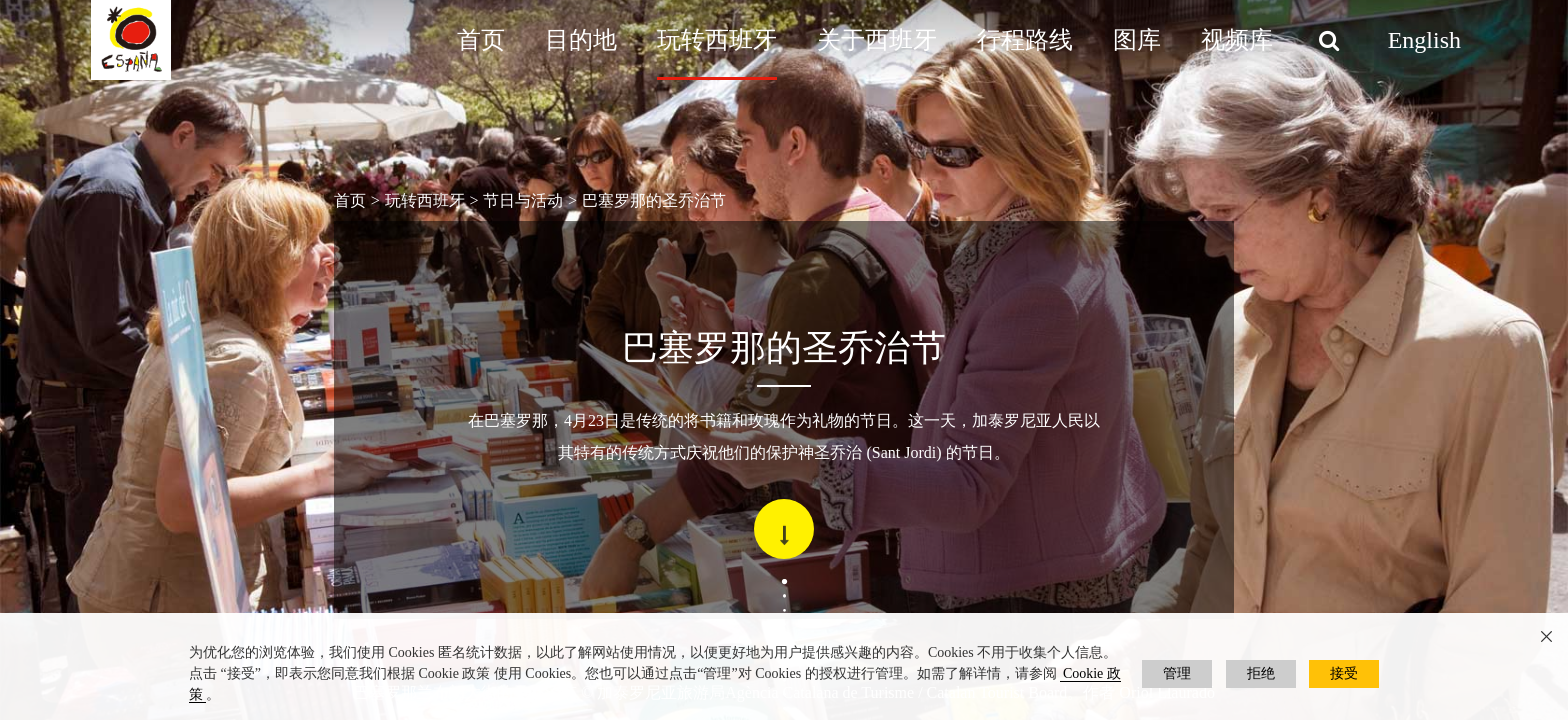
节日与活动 (523, 200)
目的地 (581, 40)
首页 (481, 40)
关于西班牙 (877, 40)
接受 (1344, 673)
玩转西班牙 (717, 40)
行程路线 (1025, 40)
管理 (1177, 673)
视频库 (1237, 40)
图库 (1137, 40)
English (1424, 40)
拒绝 (1261, 673)
